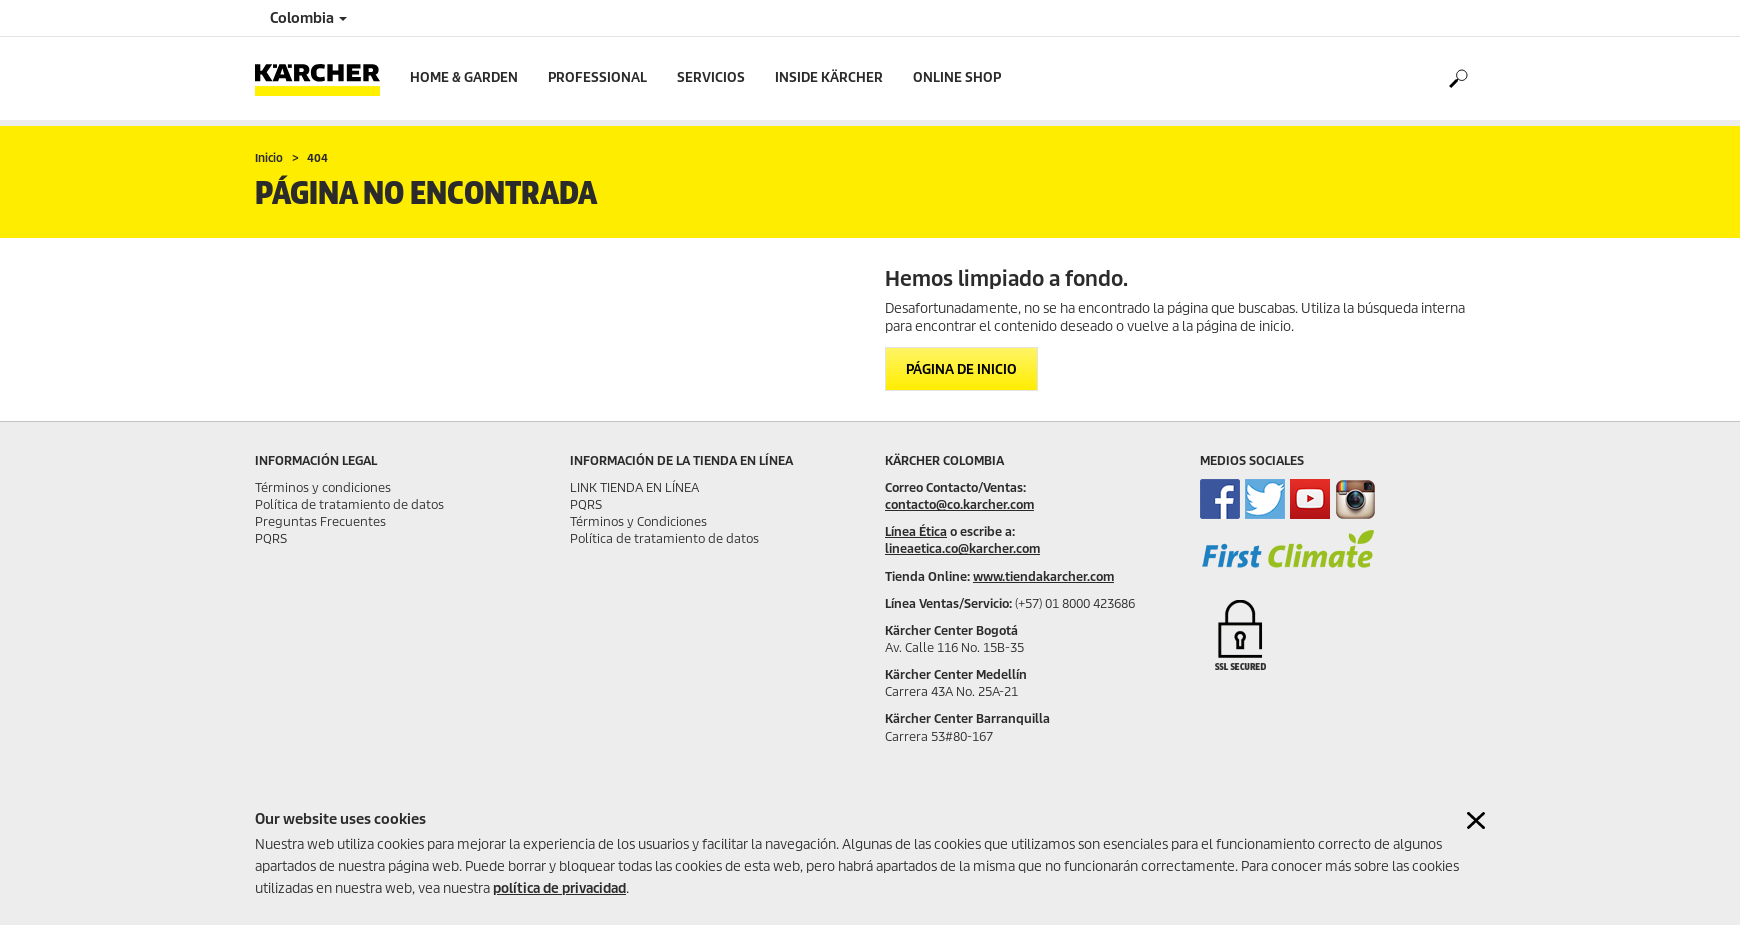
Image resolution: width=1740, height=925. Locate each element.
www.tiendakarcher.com (1043, 576)
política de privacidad (559, 888)
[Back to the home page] (325, 78)
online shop (957, 77)
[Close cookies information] (1476, 820)
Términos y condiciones (323, 487)
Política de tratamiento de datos (349, 504)
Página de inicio (961, 369)
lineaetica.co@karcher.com (962, 548)
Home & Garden (464, 77)
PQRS (271, 538)
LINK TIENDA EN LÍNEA (634, 487)
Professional (597, 77)
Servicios (711, 77)
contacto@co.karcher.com (959, 504)
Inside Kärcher (829, 77)
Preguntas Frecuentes (320, 521)
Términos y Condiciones (638, 521)
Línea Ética (916, 531)
